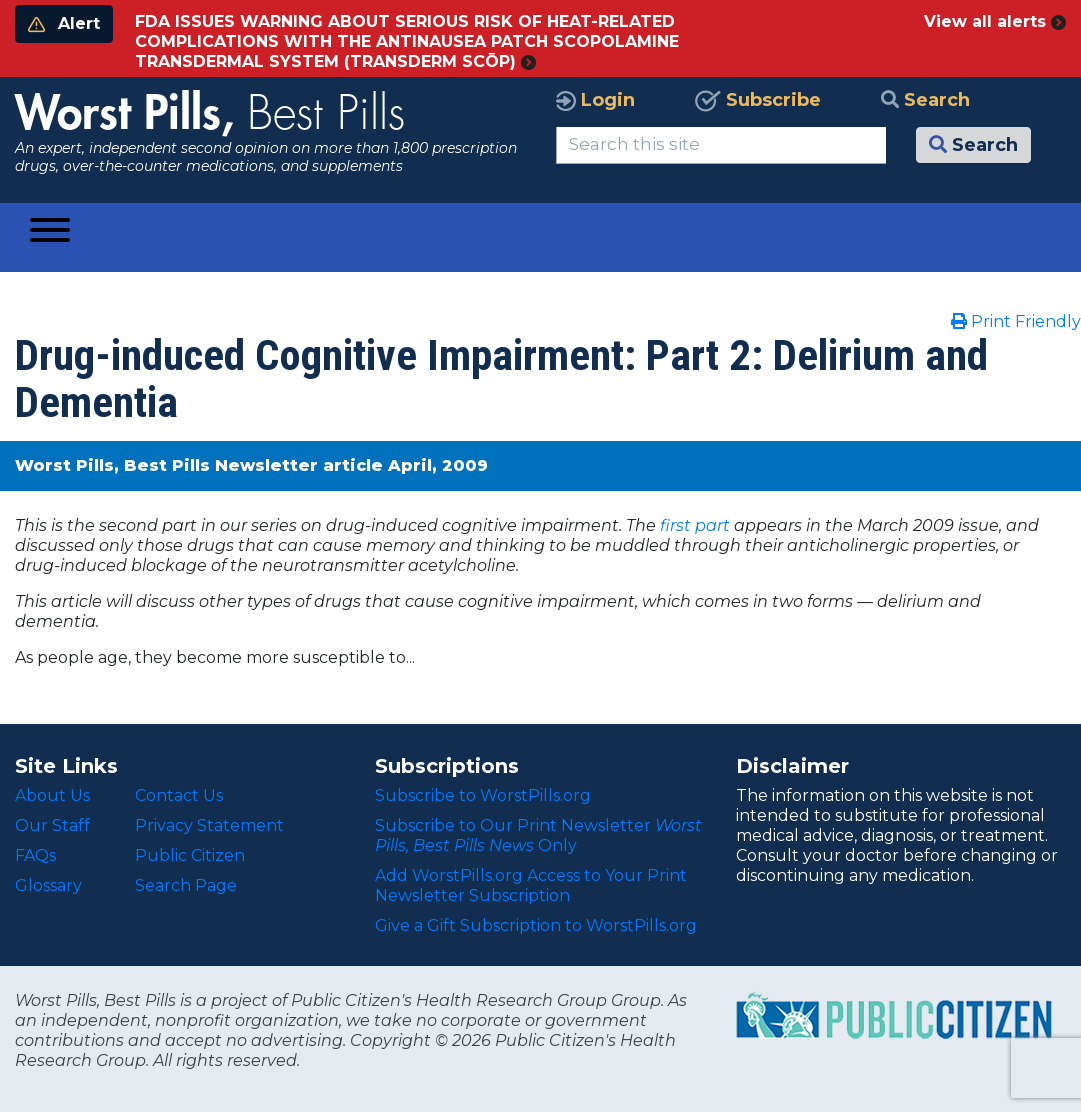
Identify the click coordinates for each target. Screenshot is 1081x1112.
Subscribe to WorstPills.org (483, 795)
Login (595, 100)
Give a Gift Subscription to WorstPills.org (536, 925)
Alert (64, 23)
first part (695, 525)
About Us (52, 795)
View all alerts (995, 21)
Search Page (186, 885)
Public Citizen (190, 855)
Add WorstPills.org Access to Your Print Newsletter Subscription (531, 885)
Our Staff (52, 825)
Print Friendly (1016, 321)
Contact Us (179, 795)
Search (925, 100)
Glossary (48, 885)
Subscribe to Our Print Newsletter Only (538, 835)
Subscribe (758, 100)
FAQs (35, 855)
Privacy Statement (209, 825)
